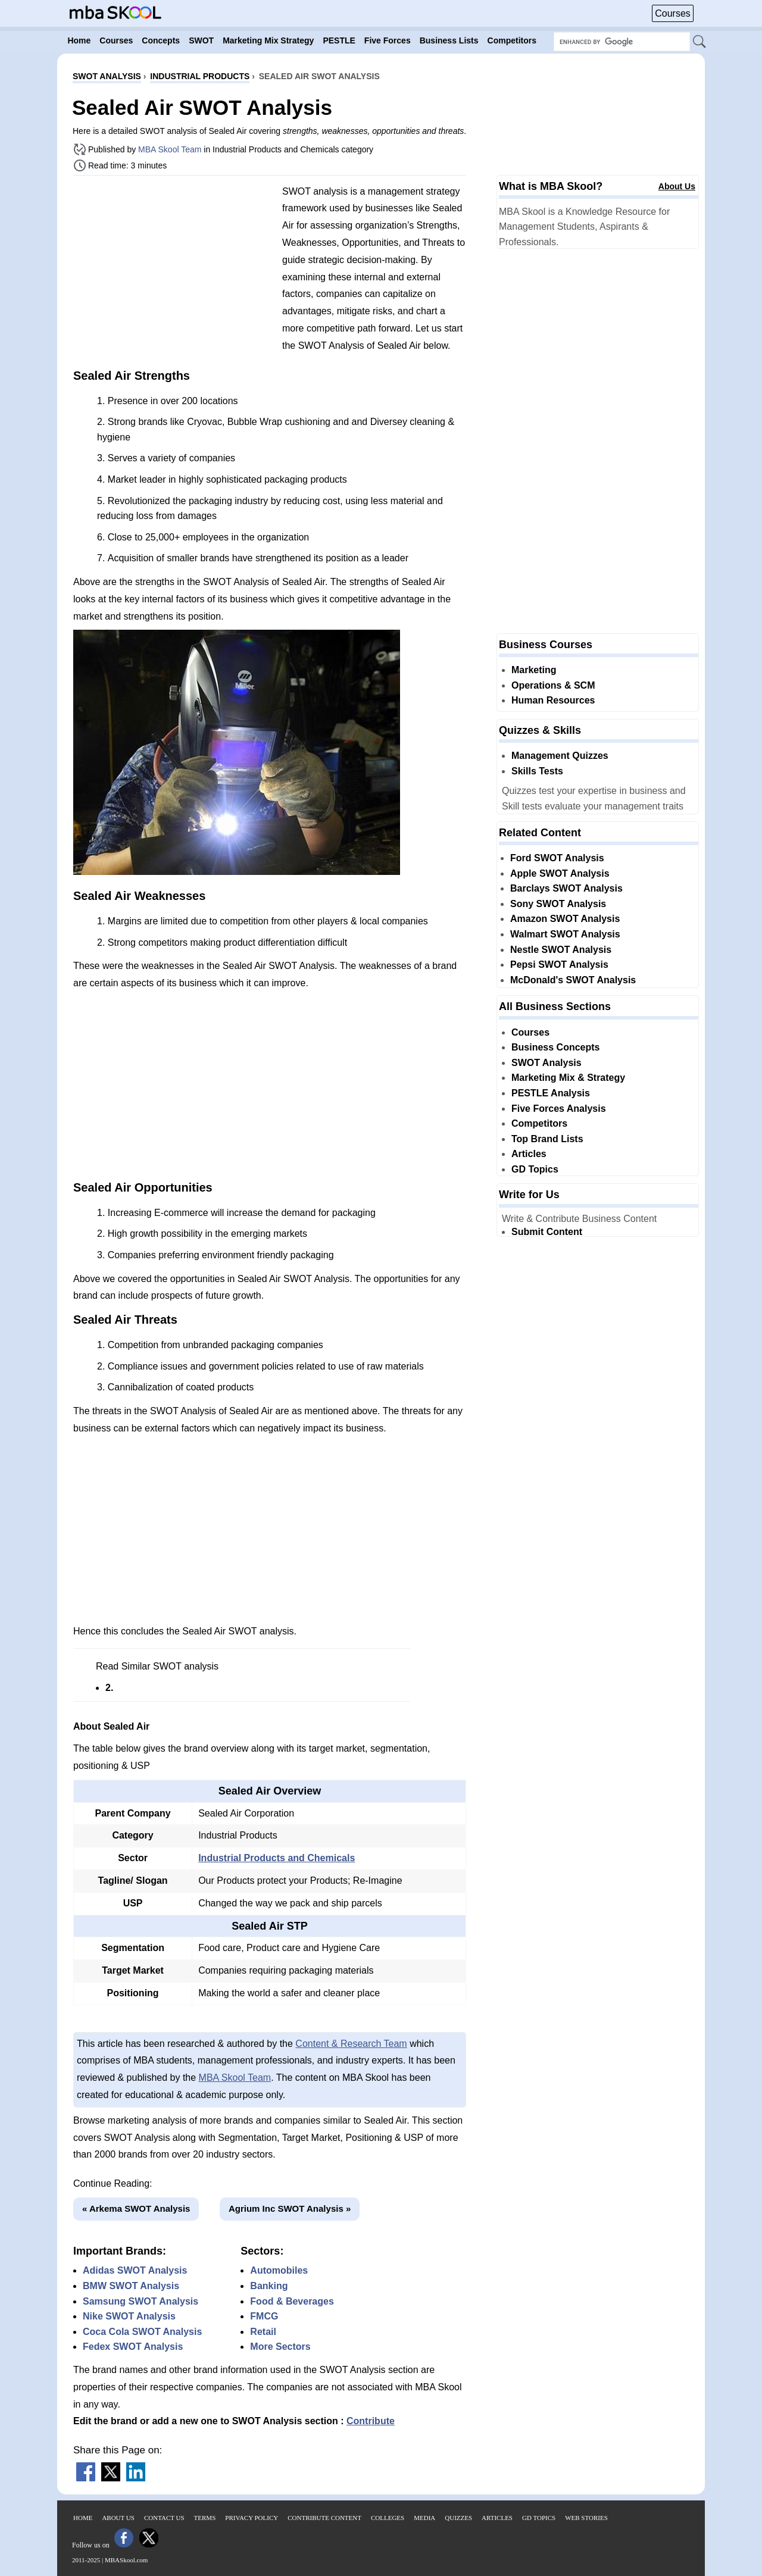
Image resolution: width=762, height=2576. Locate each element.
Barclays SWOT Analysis (566, 888)
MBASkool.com (126, 2560)
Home (82, 2517)
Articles (528, 1154)
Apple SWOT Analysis (560, 873)
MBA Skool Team (169, 149)
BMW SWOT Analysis (131, 2286)
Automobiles (279, 2270)
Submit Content (546, 1232)
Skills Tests (537, 771)
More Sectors (280, 2346)
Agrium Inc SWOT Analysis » (290, 2208)
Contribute (370, 2421)
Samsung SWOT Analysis (140, 2301)
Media (424, 2517)
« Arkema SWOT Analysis (136, 2208)
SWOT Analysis (546, 1063)
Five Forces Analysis (558, 1108)
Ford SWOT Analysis (557, 858)
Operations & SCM (553, 685)
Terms (205, 2517)
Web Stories (586, 2517)
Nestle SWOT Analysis (560, 950)
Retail (263, 2332)
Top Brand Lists (547, 1139)
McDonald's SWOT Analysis (573, 980)
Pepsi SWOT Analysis (559, 964)
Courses (673, 13)
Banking (269, 2286)
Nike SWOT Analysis (129, 2316)
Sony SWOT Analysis (558, 904)
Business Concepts (555, 1047)
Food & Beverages (291, 2301)
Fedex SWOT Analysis (133, 2346)
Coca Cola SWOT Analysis (142, 2332)
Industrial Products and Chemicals (276, 1858)
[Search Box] (622, 41)
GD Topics (534, 1169)
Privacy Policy (251, 2517)
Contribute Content (324, 2517)
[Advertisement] (173, 268)
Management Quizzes (559, 756)
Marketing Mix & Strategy (568, 1078)
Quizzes (458, 2517)
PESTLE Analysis (550, 1093)
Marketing (534, 670)
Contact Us (164, 2517)
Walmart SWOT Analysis (565, 934)
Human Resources (553, 700)
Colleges (387, 2517)
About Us (676, 186)
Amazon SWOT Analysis (565, 919)
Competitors (539, 1123)
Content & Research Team (351, 2044)
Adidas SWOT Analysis (135, 2270)
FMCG (264, 2316)
